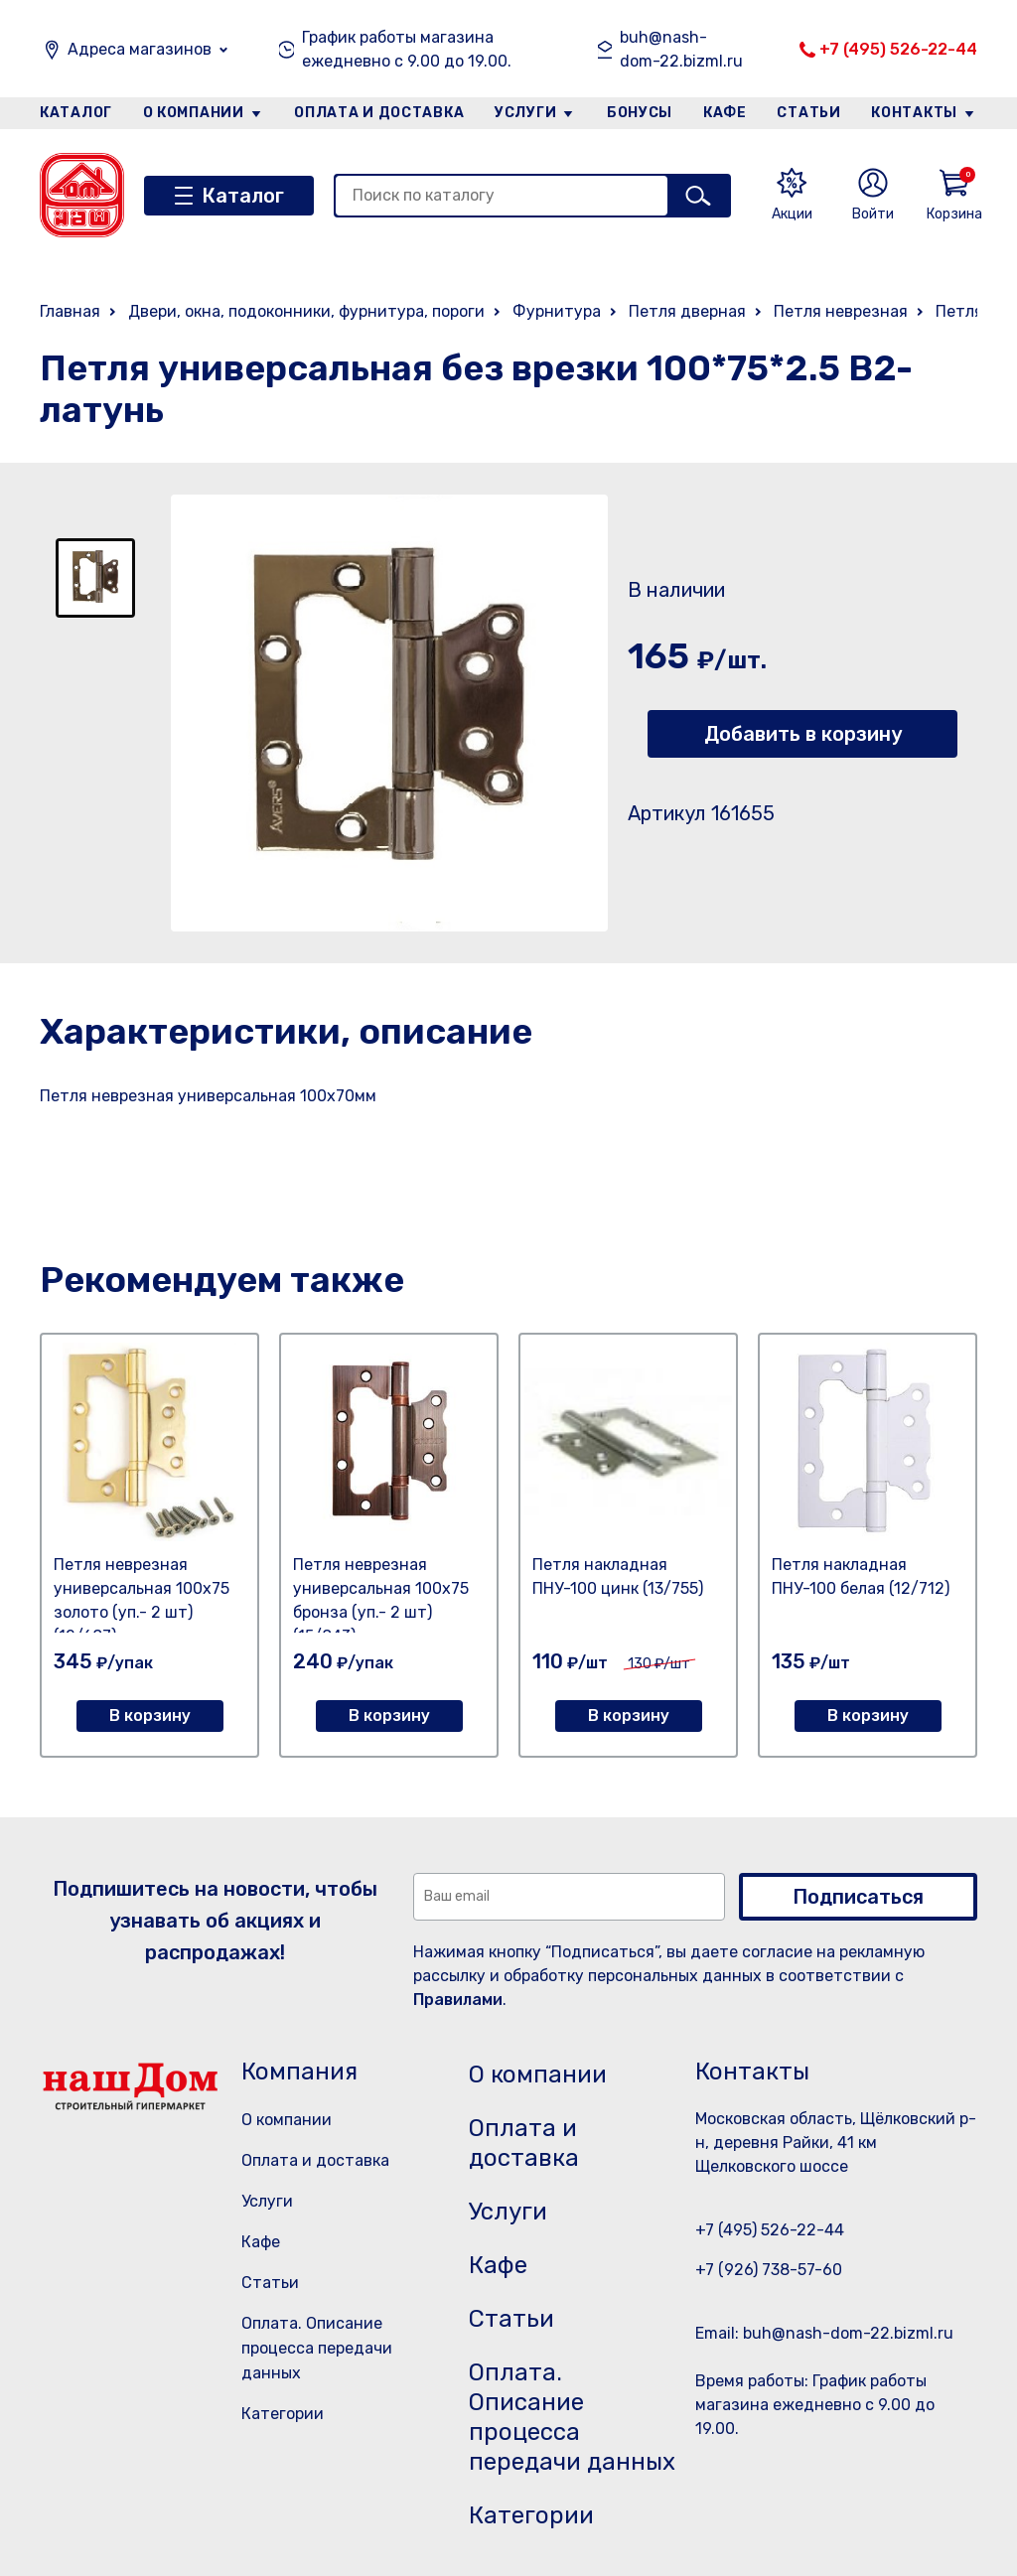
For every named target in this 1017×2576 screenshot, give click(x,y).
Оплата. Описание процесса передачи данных (316, 2348)
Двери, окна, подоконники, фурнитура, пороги (306, 311)
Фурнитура (556, 311)
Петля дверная (687, 311)
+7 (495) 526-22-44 (898, 49)
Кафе (725, 112)
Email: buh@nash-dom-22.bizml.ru (824, 2333)
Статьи (808, 112)
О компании (193, 112)
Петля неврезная (841, 311)
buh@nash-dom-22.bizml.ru (681, 49)
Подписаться (858, 1897)
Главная (70, 311)
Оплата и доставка (379, 112)
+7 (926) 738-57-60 (768, 2269)
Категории (282, 2413)
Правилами (458, 1999)
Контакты (914, 112)
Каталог (76, 112)
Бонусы (639, 112)
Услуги (525, 112)
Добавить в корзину (803, 734)
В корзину (150, 1715)
